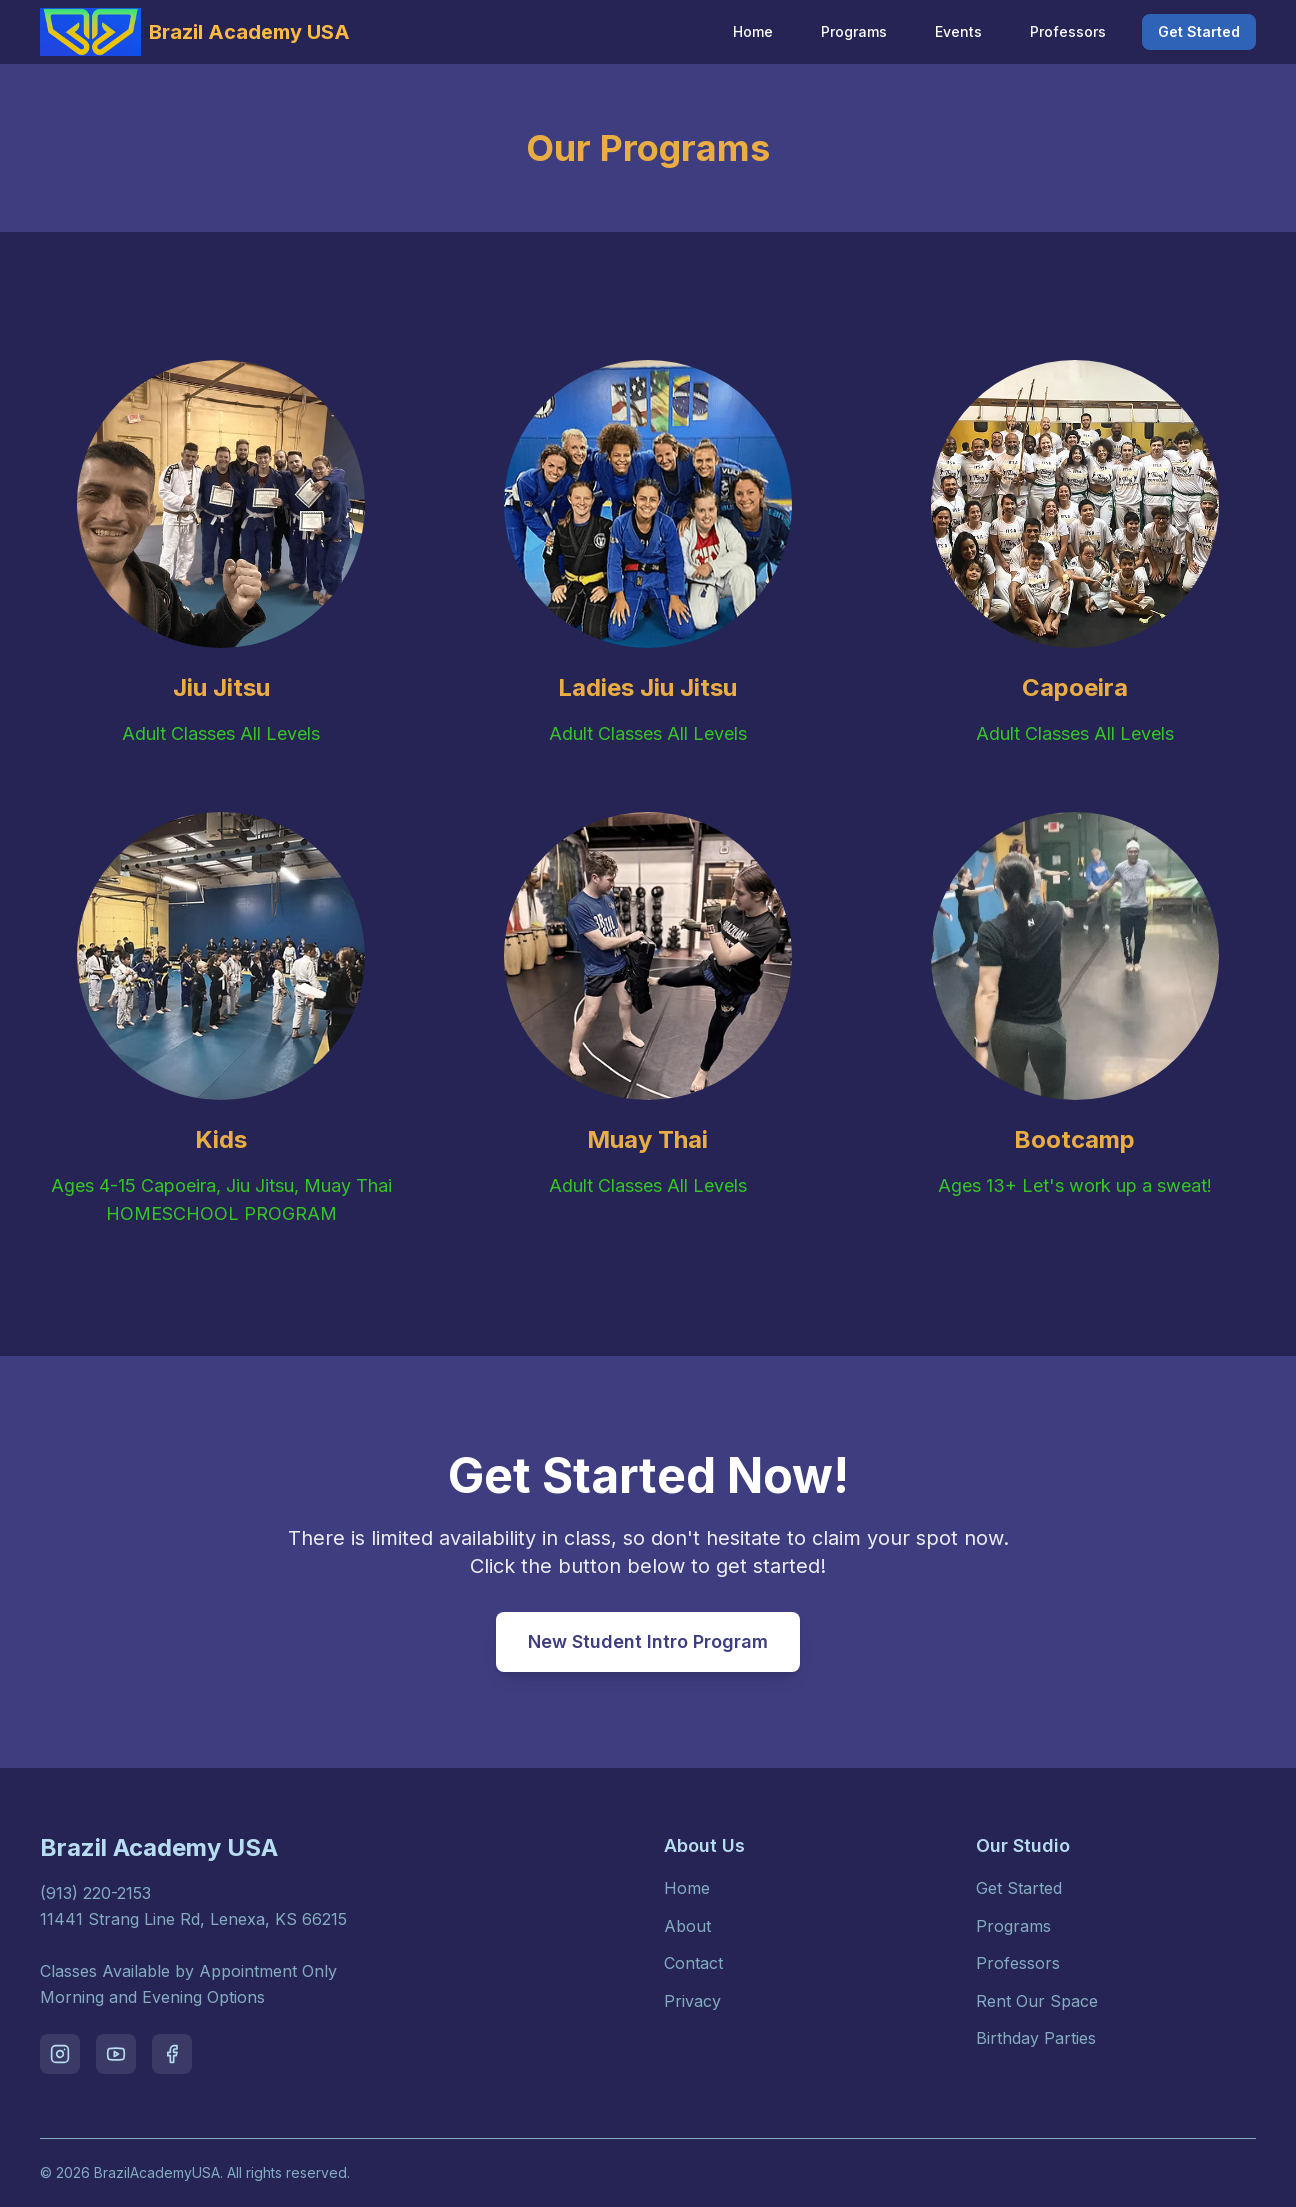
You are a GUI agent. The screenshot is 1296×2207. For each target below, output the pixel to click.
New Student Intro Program (648, 1641)
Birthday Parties (1036, 2038)
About (687, 1926)
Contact (693, 1963)
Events (958, 31)
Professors (1068, 31)
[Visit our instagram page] (60, 2054)
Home (753, 31)
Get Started (1199, 31)
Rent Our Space (1037, 2001)
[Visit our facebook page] (172, 2054)
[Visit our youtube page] (116, 2054)
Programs (854, 31)
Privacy (692, 2001)
